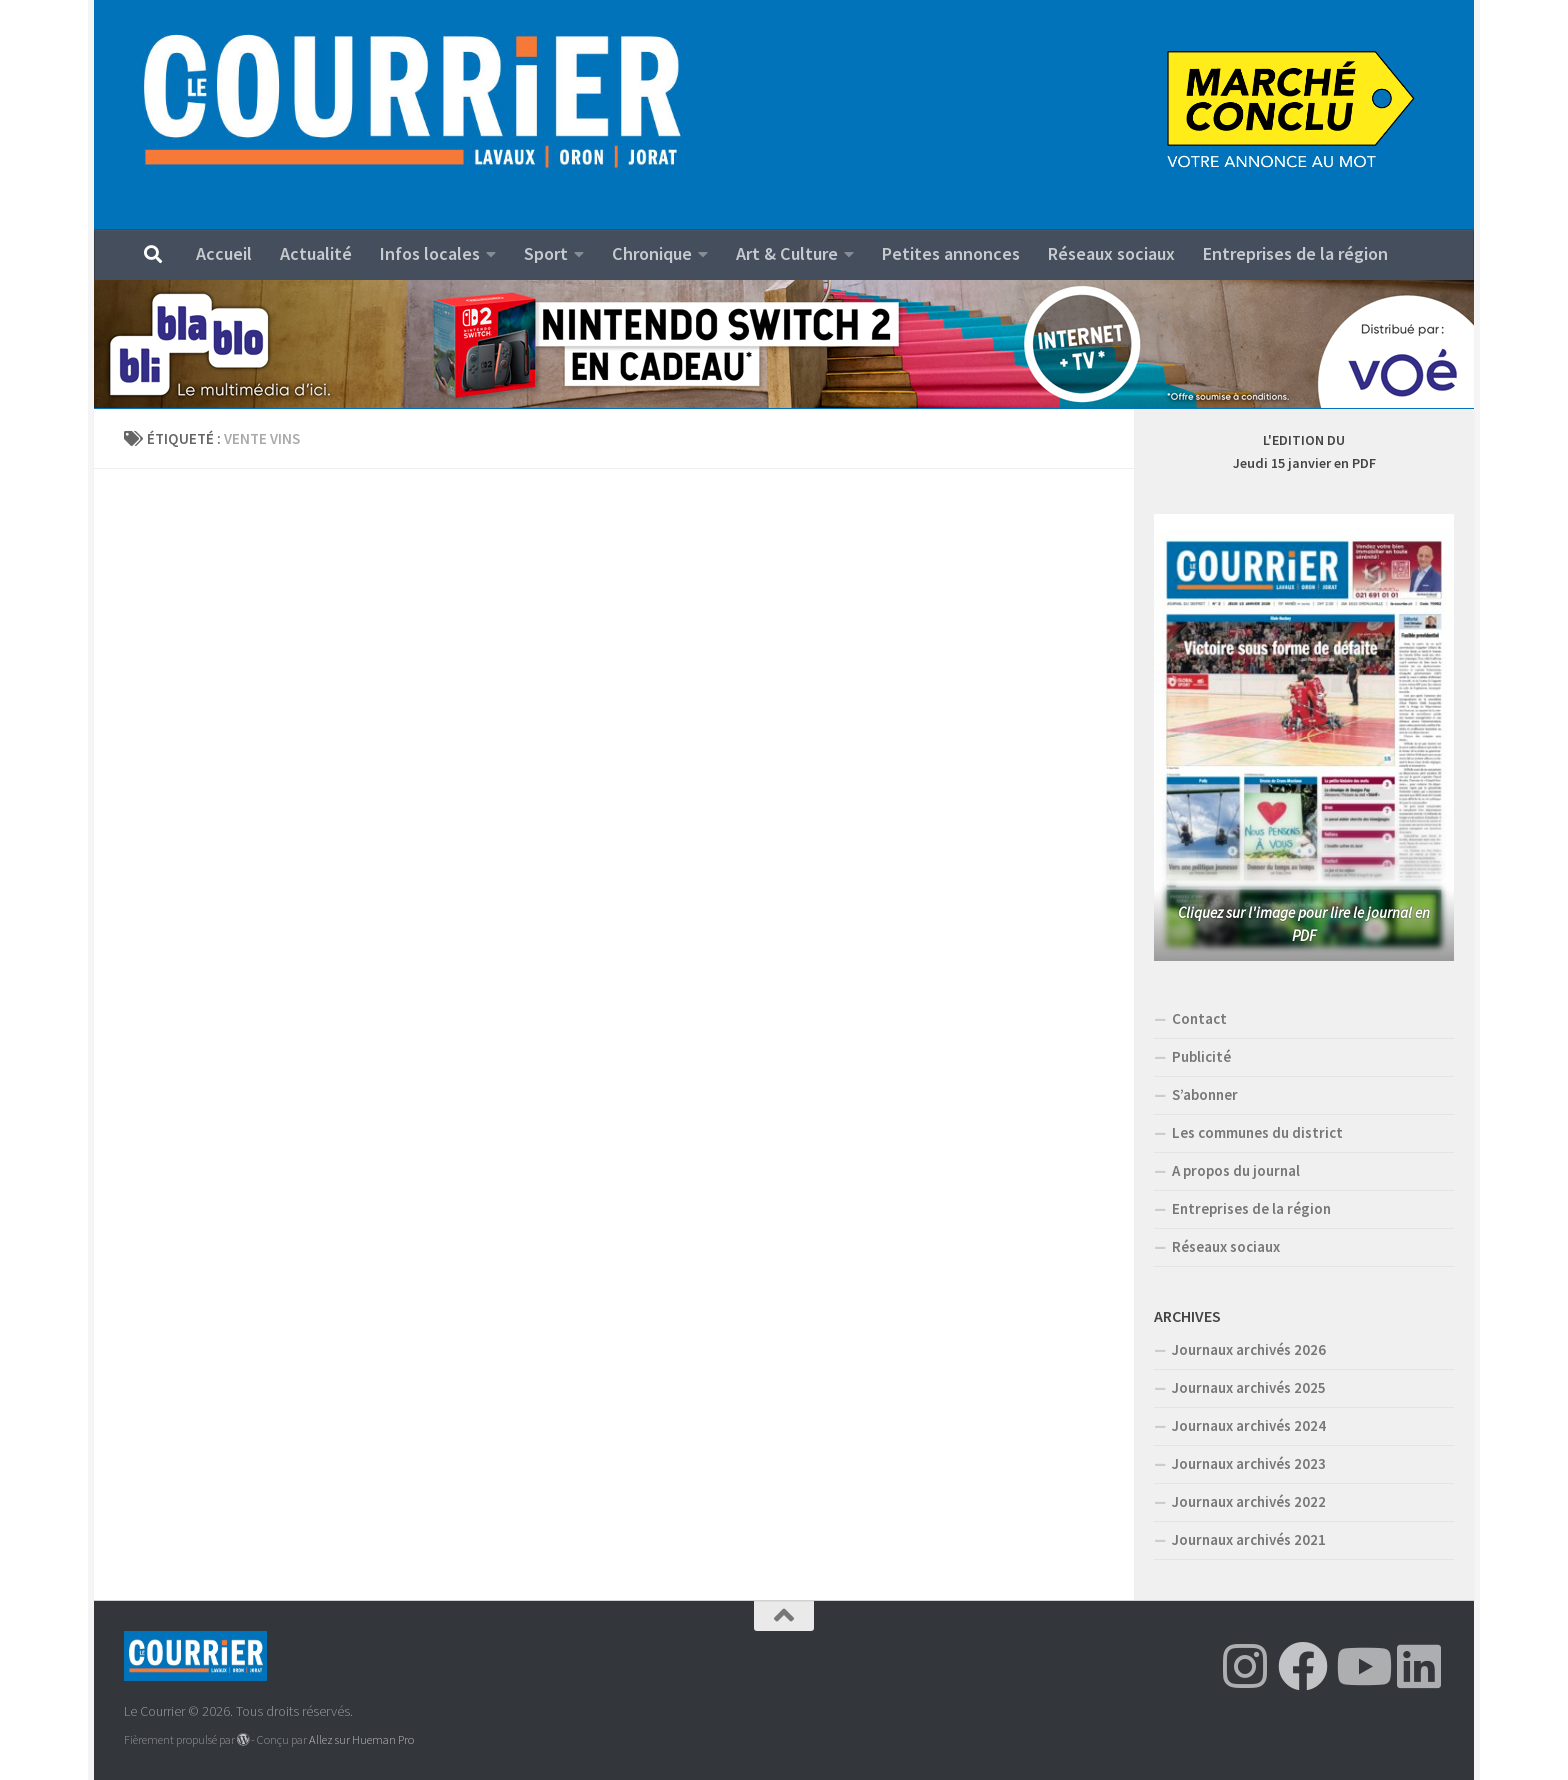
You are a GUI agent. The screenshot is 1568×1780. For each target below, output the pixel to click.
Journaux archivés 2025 (1249, 1387)
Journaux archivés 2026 (1249, 1349)
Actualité (316, 253)
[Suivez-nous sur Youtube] (1361, 1666)
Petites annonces (951, 253)
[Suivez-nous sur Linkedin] (1419, 1666)
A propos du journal (1236, 1170)
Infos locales (430, 253)
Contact (1199, 1018)
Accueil (224, 253)
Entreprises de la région (1295, 253)
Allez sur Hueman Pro (361, 1739)
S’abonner (1205, 1094)
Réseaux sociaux (1111, 253)
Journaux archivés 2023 (1249, 1463)
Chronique (652, 253)
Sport (546, 253)
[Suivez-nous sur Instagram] (1245, 1666)
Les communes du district (1257, 1132)
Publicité (1201, 1056)
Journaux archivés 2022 (1249, 1501)
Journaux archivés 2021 (1249, 1539)
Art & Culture (787, 253)
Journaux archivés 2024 (1249, 1425)
